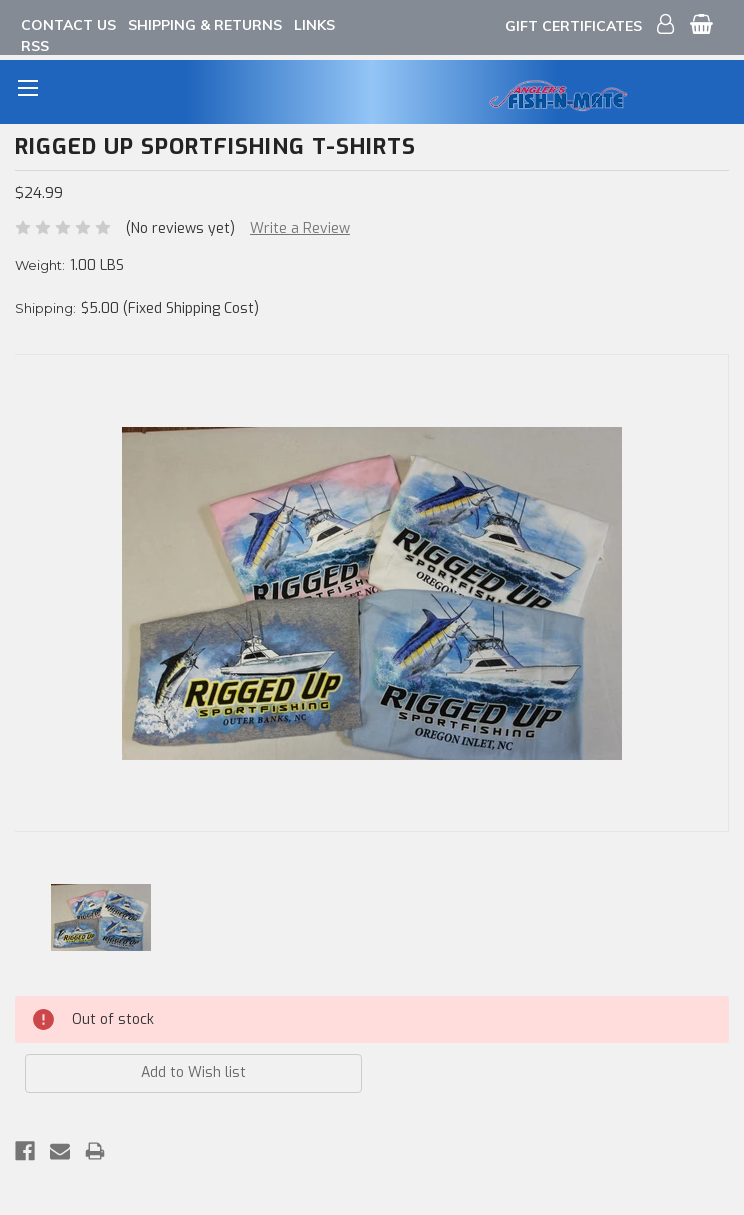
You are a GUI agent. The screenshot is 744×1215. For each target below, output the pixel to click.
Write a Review (300, 228)
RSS (35, 46)
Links (314, 25)
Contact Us (68, 25)
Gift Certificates (573, 26)
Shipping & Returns (205, 25)
